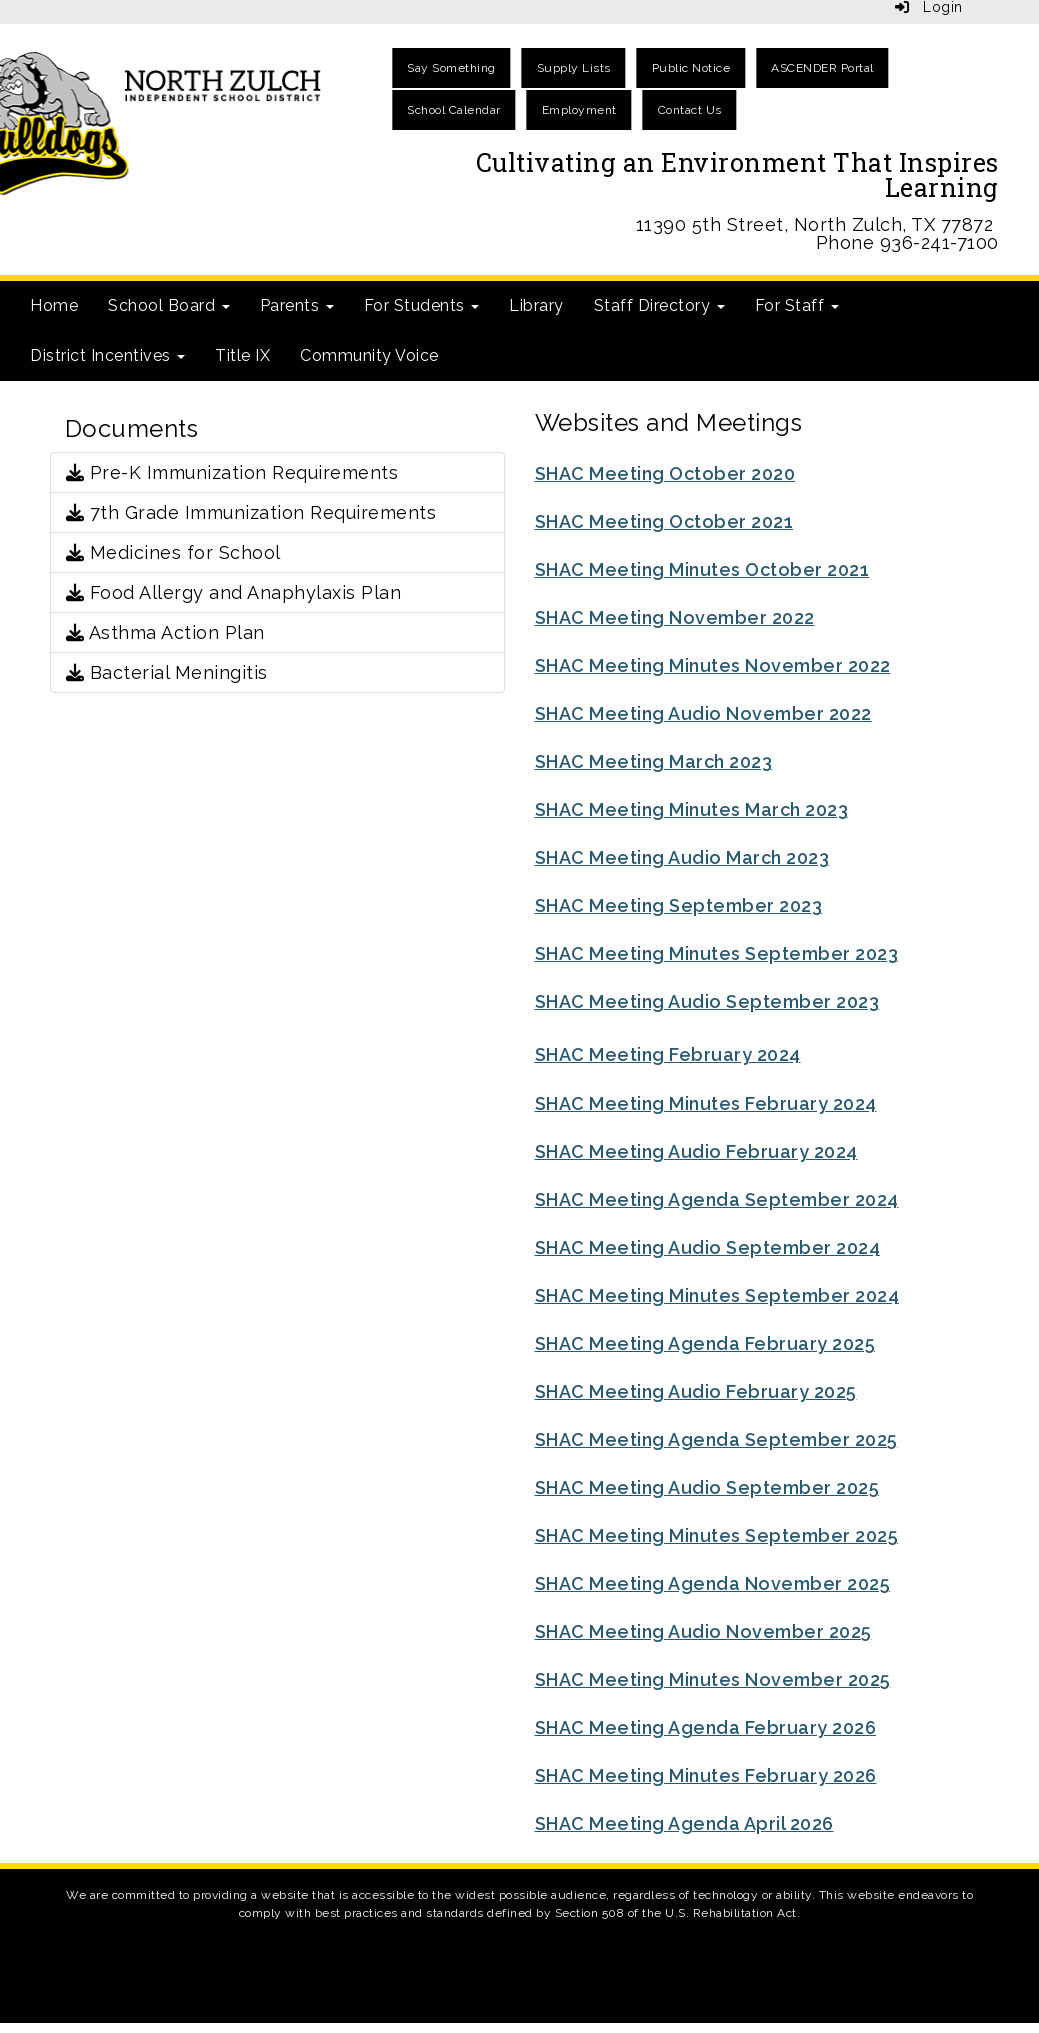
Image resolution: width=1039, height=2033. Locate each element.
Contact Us (690, 110)
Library (536, 305)
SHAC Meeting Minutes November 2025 (713, 1679)
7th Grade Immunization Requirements (251, 512)
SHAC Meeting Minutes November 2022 (713, 665)
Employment (579, 110)
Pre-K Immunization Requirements (232, 472)
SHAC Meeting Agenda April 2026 (684, 1823)
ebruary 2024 (740, 1054)
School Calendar (454, 110)
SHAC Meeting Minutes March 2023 (692, 809)
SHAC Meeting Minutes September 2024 (717, 1295)
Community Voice (369, 355)
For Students (422, 305)
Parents (297, 305)
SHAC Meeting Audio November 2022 (703, 713)
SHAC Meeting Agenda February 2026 (706, 1727)
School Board (169, 305)
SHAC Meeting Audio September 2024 (708, 1247)
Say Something (451, 68)
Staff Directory (659, 305)
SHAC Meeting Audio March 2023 (682, 857)
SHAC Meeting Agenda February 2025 (705, 1343)
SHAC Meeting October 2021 (664, 521)
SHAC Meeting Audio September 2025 (707, 1487)
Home (54, 305)
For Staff (797, 305)
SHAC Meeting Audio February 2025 (696, 1391)
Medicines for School (173, 552)
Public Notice (691, 68)
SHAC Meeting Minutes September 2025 (717, 1535)
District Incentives (107, 355)
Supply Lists (574, 68)
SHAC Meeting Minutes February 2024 (706, 1103)
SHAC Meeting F (607, 1054)
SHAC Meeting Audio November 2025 (703, 1631)
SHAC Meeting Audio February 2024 (696, 1151)
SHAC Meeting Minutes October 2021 (702, 569)
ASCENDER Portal (822, 68)
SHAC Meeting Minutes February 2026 (706, 1775)
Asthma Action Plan (165, 632)
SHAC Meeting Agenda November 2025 (713, 1583)
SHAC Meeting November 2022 (675, 617)
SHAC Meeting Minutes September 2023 (717, 953)
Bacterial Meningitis (167, 672)
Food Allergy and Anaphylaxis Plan (234, 592)
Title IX (242, 355)
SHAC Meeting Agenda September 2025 (716, 1439)
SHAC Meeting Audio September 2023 (707, 1001)
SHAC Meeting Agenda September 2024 (717, 1199)
